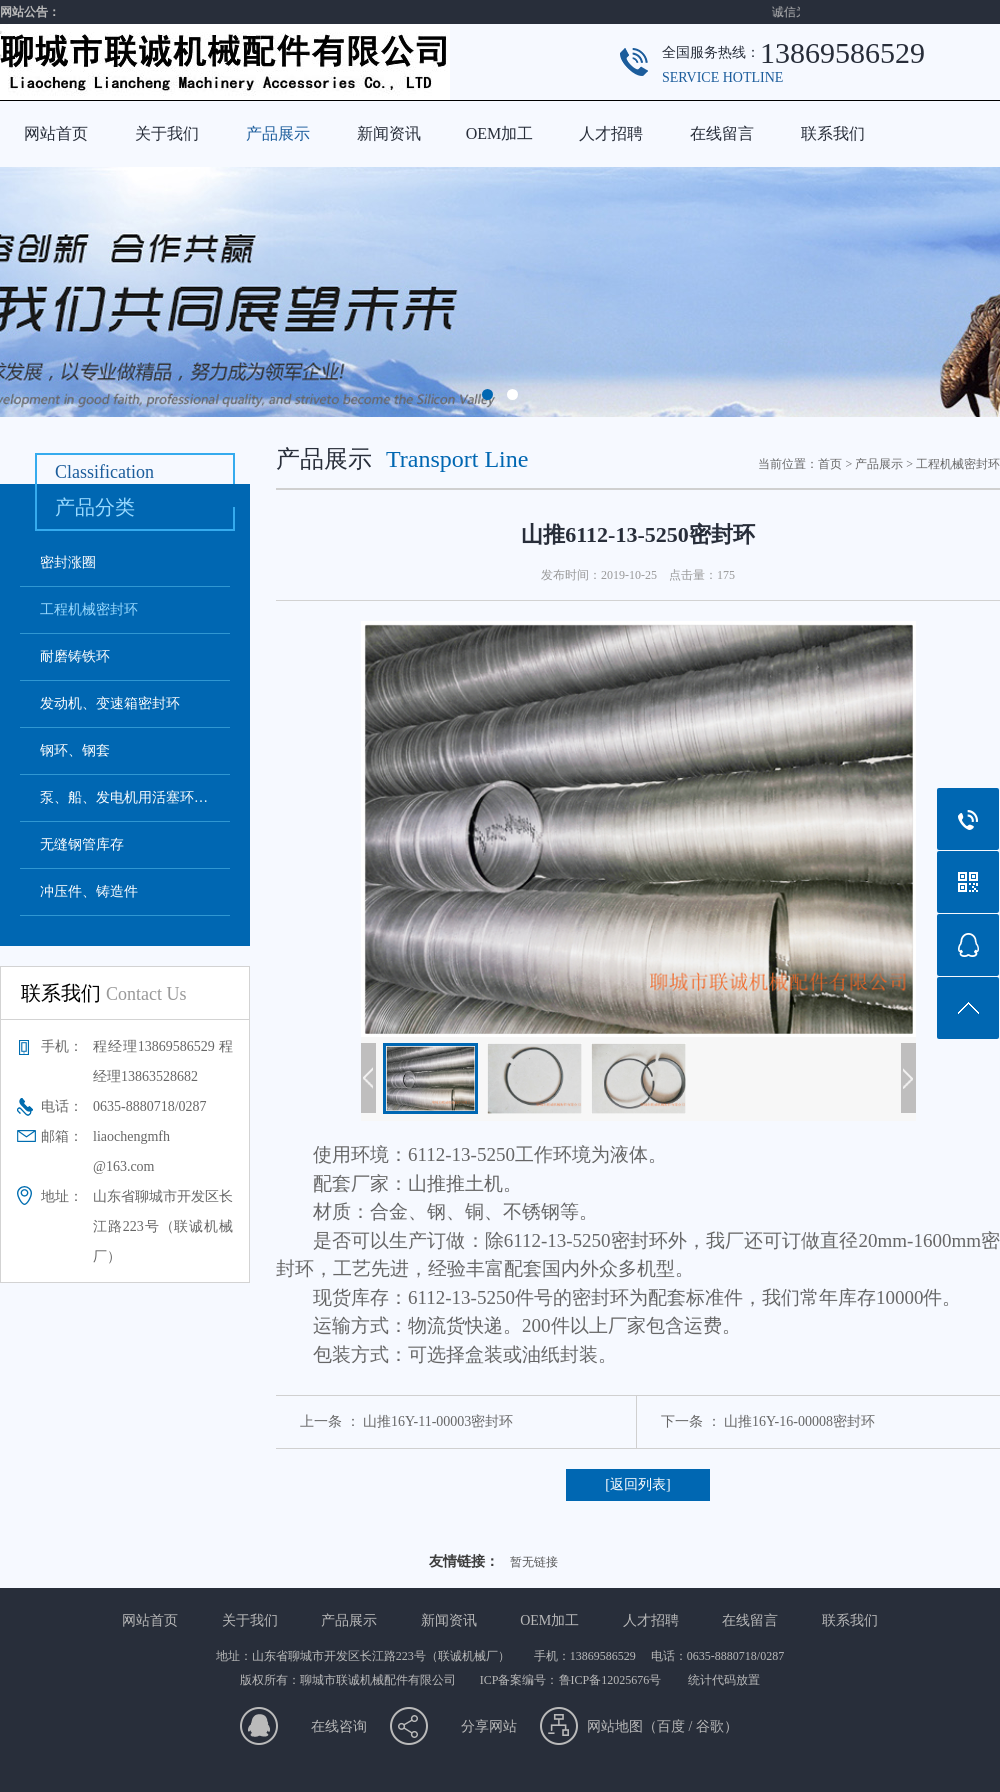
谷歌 (710, 1726)
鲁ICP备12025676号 (612, 1680)
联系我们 (833, 133)
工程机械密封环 (89, 609)
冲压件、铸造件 (89, 891)
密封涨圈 (68, 562)
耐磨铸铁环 (75, 656)
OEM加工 (500, 133)
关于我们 (167, 133)
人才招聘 (611, 133)
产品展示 (278, 133)
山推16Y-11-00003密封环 (438, 1421)
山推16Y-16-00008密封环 (799, 1421)
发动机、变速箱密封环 (110, 703)
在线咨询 (339, 1726)
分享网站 (489, 1726)
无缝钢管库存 (82, 844)
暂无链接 (534, 1562)
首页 (830, 464)
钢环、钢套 (75, 750)
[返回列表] (637, 1484)
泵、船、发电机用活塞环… (124, 797)
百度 (671, 1726)
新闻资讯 (389, 133)
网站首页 (56, 133)
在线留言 (722, 133)
